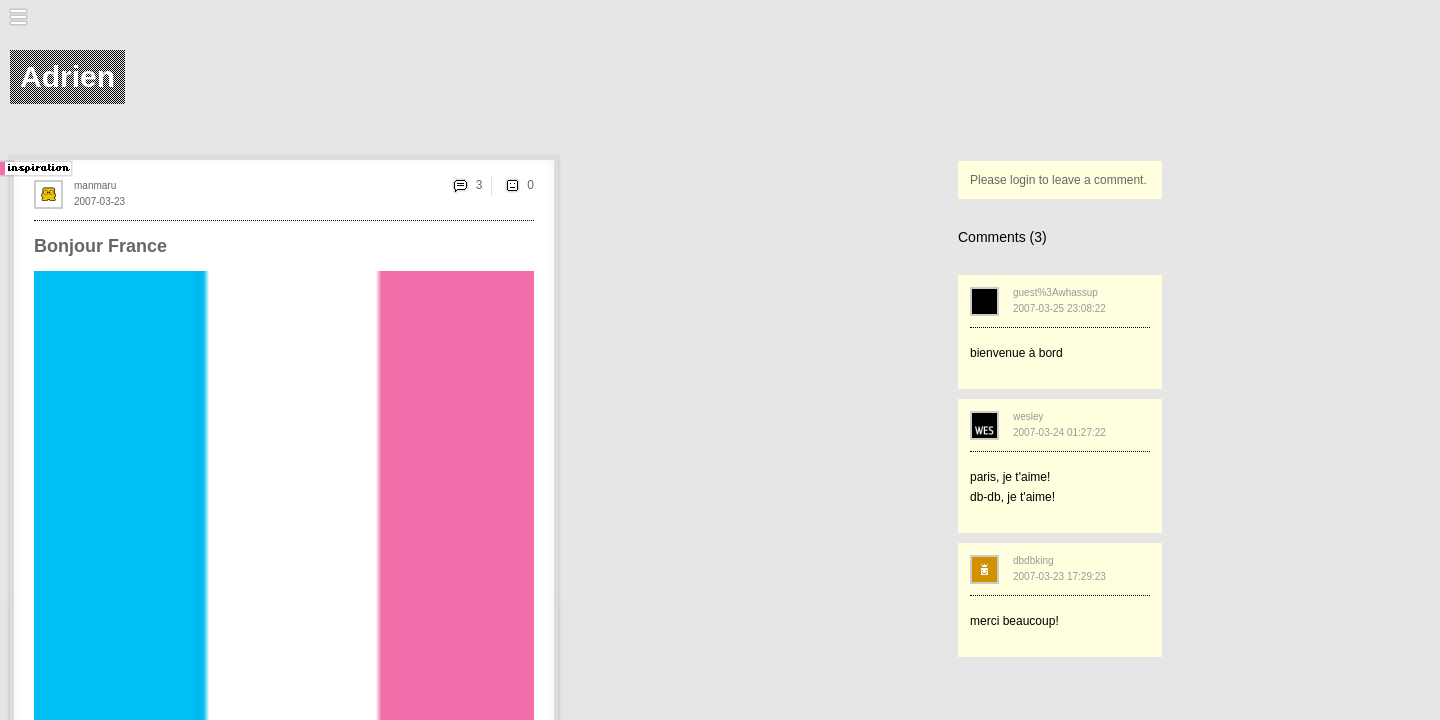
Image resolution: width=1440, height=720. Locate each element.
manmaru (95, 185)
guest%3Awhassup (1055, 292)
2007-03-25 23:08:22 (1059, 308)
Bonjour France (100, 246)
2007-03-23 (99, 201)
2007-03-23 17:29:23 (1059, 576)
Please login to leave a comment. (1058, 180)
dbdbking (1033, 560)
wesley (1028, 416)
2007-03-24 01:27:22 (1059, 432)
